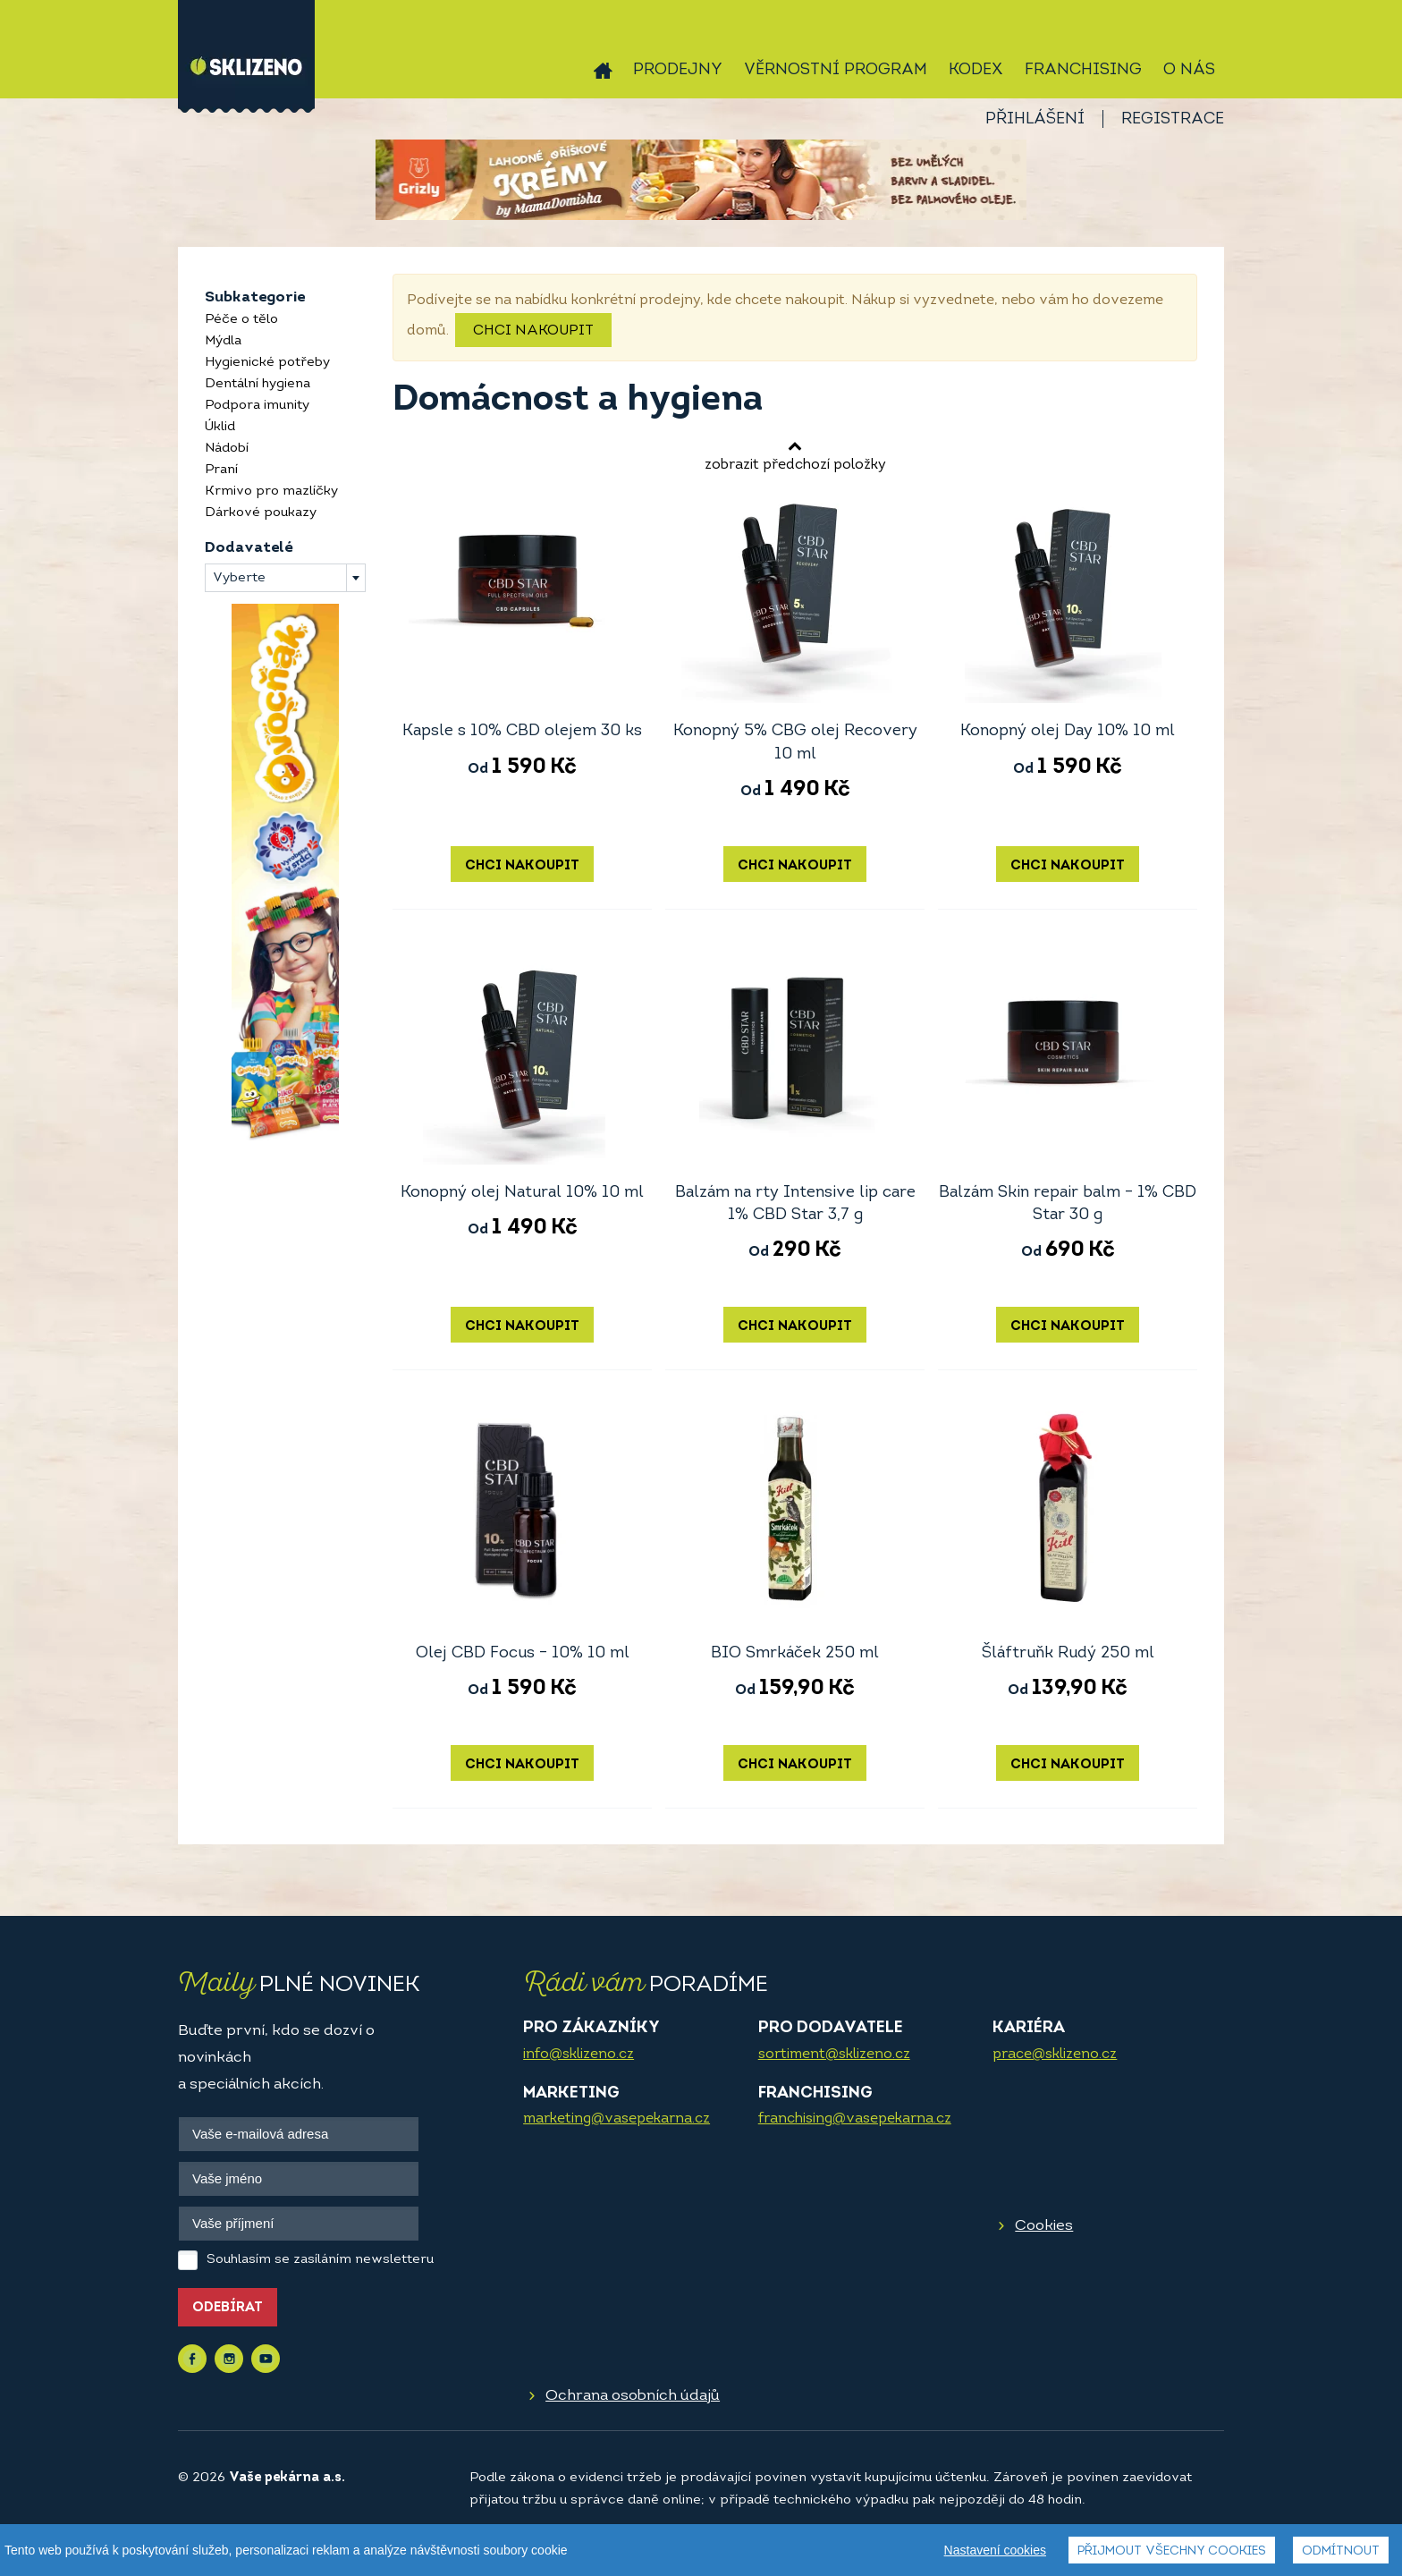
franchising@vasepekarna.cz (854, 2119)
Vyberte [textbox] (239, 578)
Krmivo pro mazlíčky (271, 491)
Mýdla (223, 341)
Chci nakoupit (533, 331)
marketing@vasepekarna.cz (616, 2119)
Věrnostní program (835, 70)
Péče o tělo (241, 319)
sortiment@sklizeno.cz (834, 2054)
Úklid (220, 427)
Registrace (1172, 119)
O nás (1189, 70)
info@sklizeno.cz (578, 2054)
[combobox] (285, 578)
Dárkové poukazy (261, 513)
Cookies (1044, 2225)
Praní (221, 470)
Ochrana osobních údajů (632, 2395)
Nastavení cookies (995, 2550)
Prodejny (677, 70)
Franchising (1083, 70)
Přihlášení (1035, 119)
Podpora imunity (257, 405)
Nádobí (227, 448)
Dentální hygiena (257, 384)
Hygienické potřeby (267, 362)
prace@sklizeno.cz (1054, 2054)
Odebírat (227, 2308)
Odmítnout (1341, 2551)
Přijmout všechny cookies (1171, 2551)
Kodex (976, 70)
